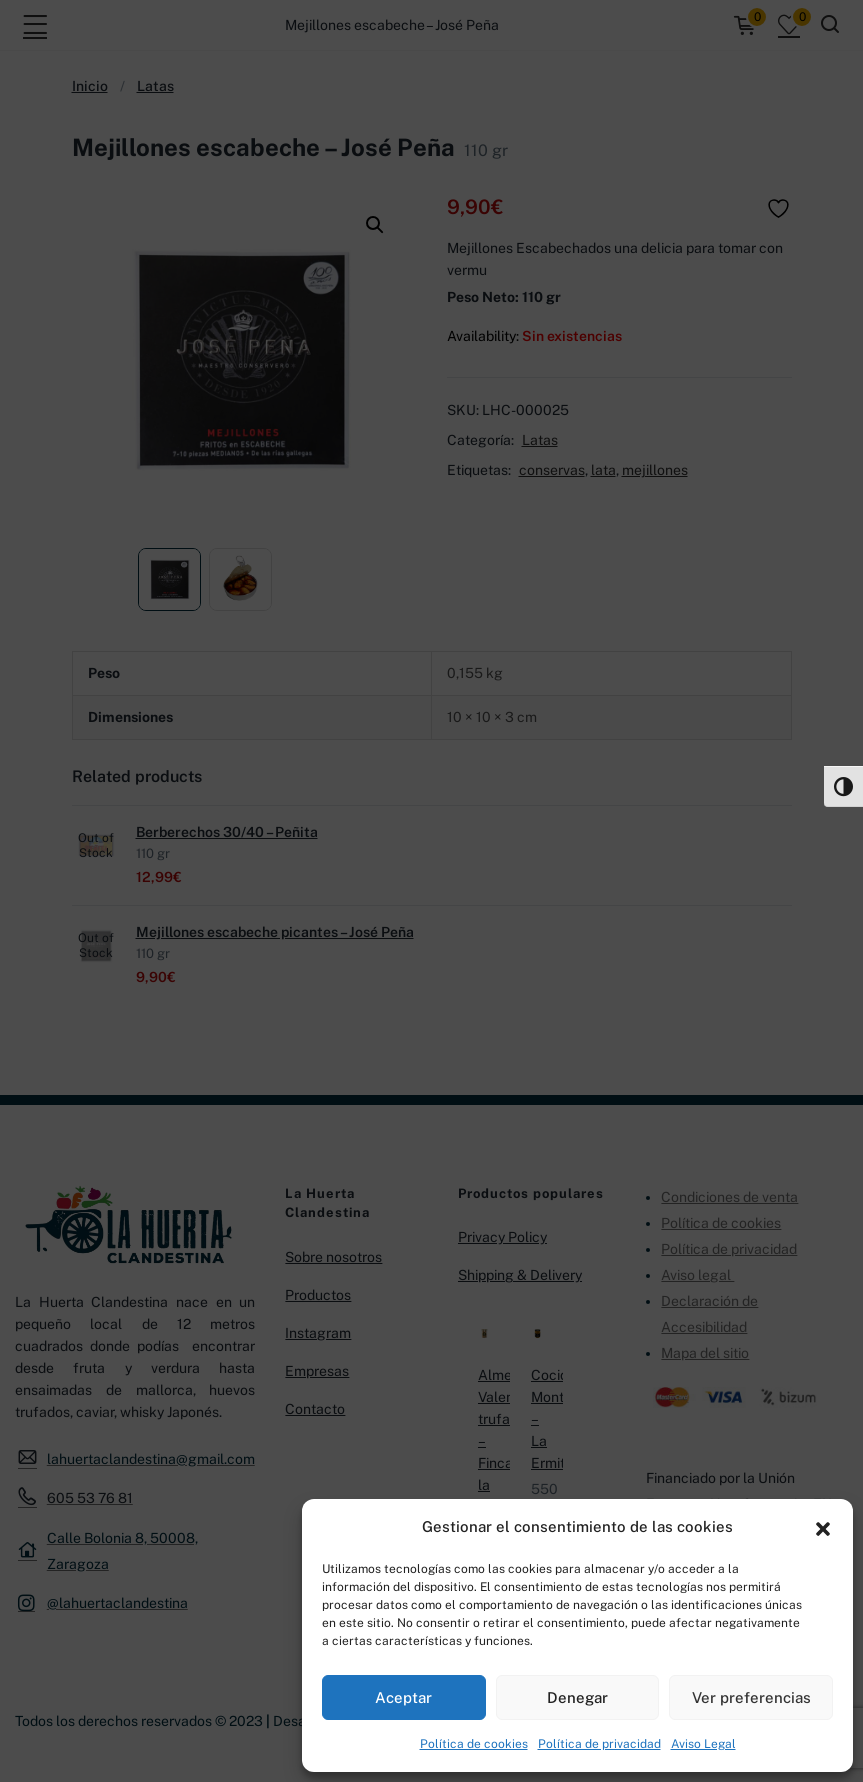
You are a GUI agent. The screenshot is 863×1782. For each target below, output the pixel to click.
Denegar (577, 1697)
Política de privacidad (599, 1744)
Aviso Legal (703, 1744)
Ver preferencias (751, 1697)
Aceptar (403, 1697)
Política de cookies (474, 1744)
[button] (823, 1527)
